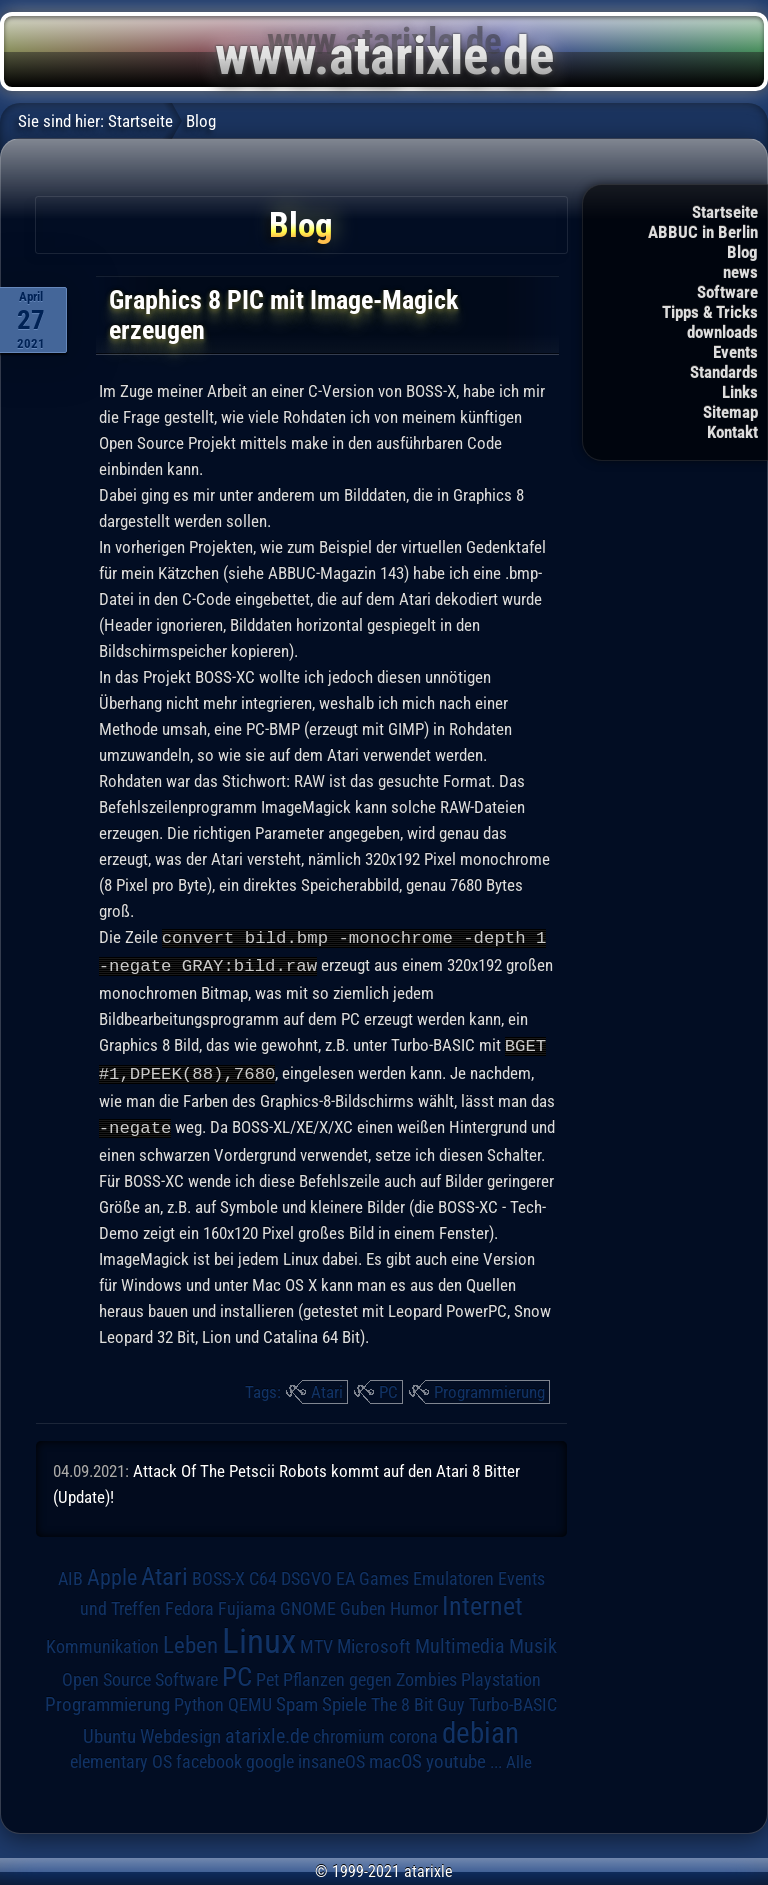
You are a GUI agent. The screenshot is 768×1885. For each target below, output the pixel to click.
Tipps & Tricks (710, 312)
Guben (363, 1604)
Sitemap (730, 412)
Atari (327, 1387)
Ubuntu (109, 1732)
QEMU (250, 1700)
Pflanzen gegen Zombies (370, 1675)
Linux (259, 1636)
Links (740, 392)
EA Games (372, 1574)
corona (413, 1732)
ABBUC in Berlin (703, 232)
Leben (190, 1640)
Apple (112, 1572)
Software (727, 292)
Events (735, 352)
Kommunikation (102, 1641)
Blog (742, 252)
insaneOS (331, 1757)
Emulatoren (453, 1573)
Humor (414, 1604)
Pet (267, 1675)
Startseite (725, 212)
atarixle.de (267, 1731)
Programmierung (489, 1387)
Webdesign (180, 1732)
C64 (263, 1574)
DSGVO (306, 1574)
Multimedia (460, 1641)
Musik (533, 1641)
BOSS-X (218, 1574)
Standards (724, 372)
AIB (70, 1574)
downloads (722, 332)
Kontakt (732, 432)
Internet (482, 1601)
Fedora (189, 1603)
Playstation (501, 1675)
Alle (519, 1757)
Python (199, 1700)
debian (480, 1728)
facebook (209, 1757)
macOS (395, 1757)
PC (388, 1387)
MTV (316, 1641)
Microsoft (374, 1641)
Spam (297, 1700)
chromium (349, 1732)
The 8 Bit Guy (418, 1699)
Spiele (344, 1699)
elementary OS (121, 1756)
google (270, 1757)
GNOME (308, 1603)
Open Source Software (140, 1675)
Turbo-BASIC (513, 1699)
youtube (456, 1756)
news (740, 272)
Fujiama (247, 1603)
